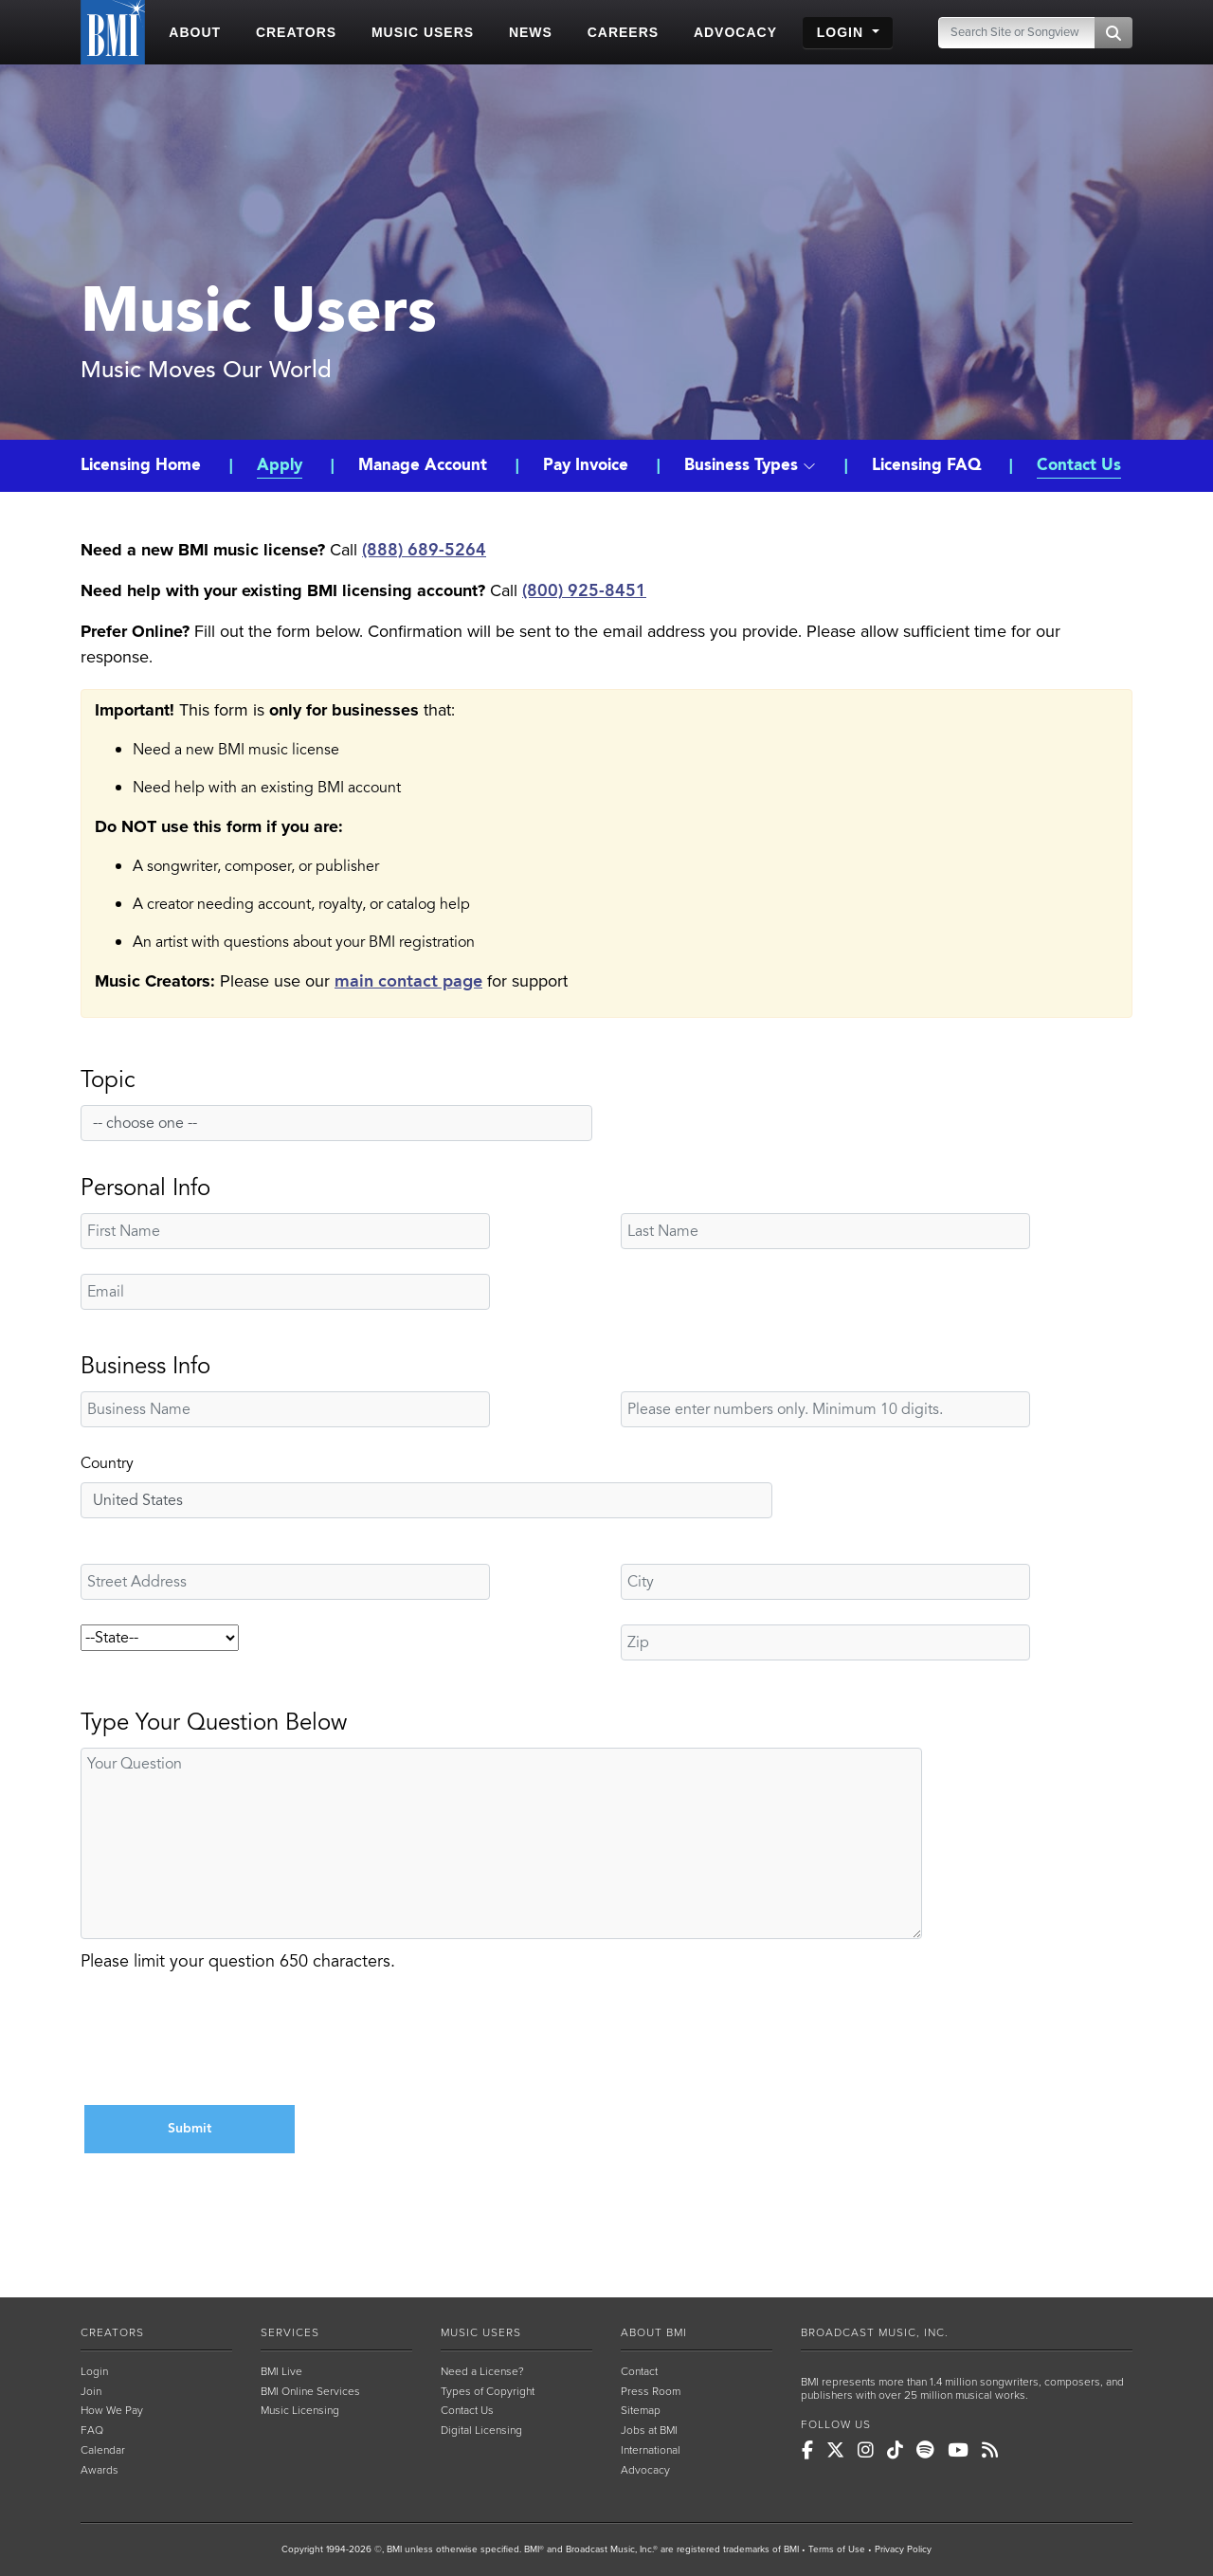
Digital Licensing (481, 2430)
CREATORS (112, 2332)
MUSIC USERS (481, 2332)
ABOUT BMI (654, 2332)
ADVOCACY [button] (735, 32)
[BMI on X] (835, 2450)
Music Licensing (300, 2410)
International (650, 2450)
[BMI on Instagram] (866, 2450)
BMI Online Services (310, 2391)
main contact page (408, 981)
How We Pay (112, 2410)
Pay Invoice (585, 465)
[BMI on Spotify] (925, 2450)
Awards (99, 2469)
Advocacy (645, 2469)
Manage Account (422, 465)
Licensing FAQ (926, 465)
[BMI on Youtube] (958, 2450)
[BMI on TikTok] (895, 2450)
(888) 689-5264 (424, 550)
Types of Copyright (487, 2391)
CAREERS (623, 32)
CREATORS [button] (296, 32)
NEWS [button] (530, 32)
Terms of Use (836, 2549)
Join (91, 2391)
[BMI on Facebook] (807, 2450)
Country (107, 1463)
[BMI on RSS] (990, 2450)
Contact (639, 2371)
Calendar (103, 2450)
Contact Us (1079, 465)
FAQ (92, 2430)
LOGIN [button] (842, 32)
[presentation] (225, 2041)
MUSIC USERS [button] (422, 32)
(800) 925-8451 (584, 591)
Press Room (650, 2391)
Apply (279, 465)
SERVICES (290, 2332)
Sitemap (641, 2410)
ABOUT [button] (195, 32)
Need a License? (482, 2371)
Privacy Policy (903, 2549)
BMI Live (281, 2371)
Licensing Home (143, 465)
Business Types (750, 465)
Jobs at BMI (649, 2430)
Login (94, 2371)
